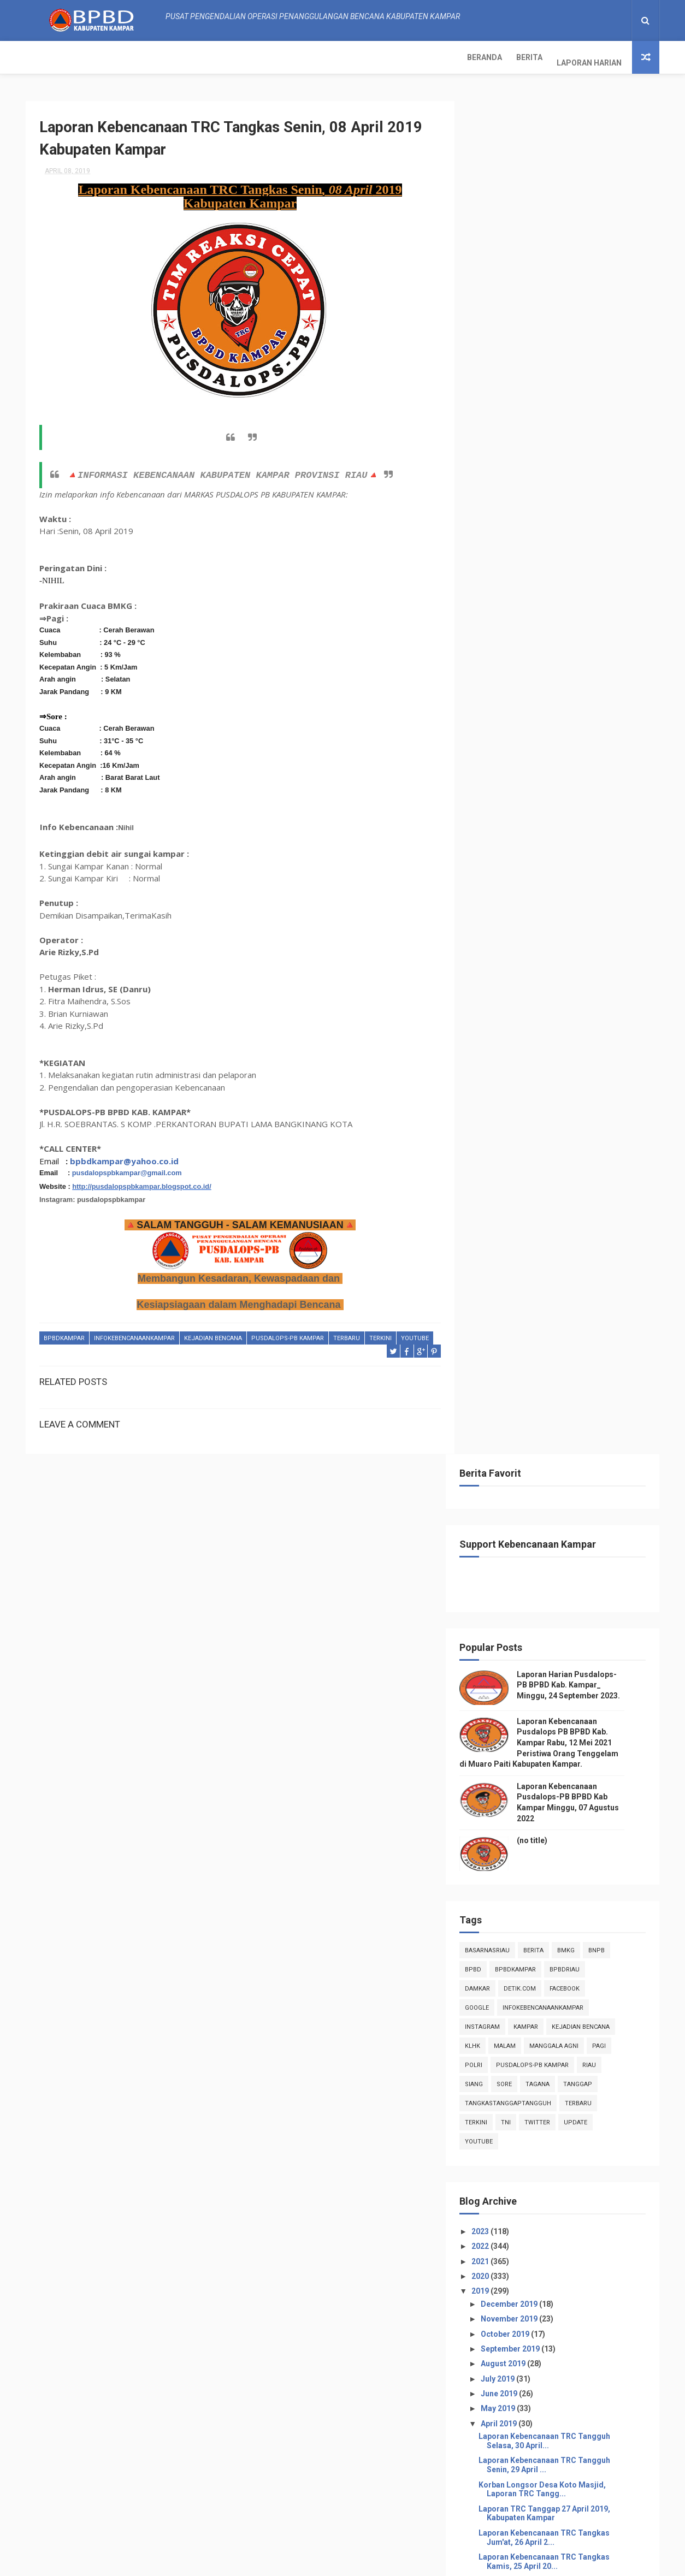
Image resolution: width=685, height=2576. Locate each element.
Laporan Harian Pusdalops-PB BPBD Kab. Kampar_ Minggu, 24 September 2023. (585, 327)
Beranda (50, 57)
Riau (606, 706)
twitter (554, 764)
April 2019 (516, 1065)
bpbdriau (581, 611)
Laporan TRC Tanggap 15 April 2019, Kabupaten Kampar (561, 1444)
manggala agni (570, 687)
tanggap (594, 726)
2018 (497, 1853)
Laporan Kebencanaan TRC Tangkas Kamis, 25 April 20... (561, 1203)
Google (494, 649)
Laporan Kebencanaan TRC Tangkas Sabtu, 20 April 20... (561, 1323)
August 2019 (520, 1005)
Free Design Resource (322, 2562)
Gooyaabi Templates (452, 2562)
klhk (489, 687)
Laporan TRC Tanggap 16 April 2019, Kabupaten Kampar (561, 1420)
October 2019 (522, 976)
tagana (554, 726)
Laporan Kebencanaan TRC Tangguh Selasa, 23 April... (561, 1251)
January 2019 (522, 1834)
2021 (497, 903)
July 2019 (515, 1020)
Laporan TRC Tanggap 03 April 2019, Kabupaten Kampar (561, 1733)
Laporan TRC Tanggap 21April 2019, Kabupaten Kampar (560, 1299)
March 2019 (519, 1804)
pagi (616, 687)
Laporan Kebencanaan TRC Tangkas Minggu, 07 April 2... (561, 1636)
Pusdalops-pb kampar (287, 1333)
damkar (494, 630)
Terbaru (346, 1333)
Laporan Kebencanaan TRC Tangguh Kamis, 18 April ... (561, 1372)
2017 (497, 1867)
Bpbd (490, 611)
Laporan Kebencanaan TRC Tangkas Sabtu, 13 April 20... (561, 1492)
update (592, 764)
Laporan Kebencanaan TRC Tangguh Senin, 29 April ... (561, 1107)
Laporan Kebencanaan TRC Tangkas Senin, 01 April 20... (561, 1781)
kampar (542, 668)
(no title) (549, 482)
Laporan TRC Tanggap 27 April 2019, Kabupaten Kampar (561, 1155)
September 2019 (527, 990)
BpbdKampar (64, 1333)
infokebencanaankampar (134, 1333)
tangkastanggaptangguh (525, 745)
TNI (523, 764)
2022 (497, 888)
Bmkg (583, 592)
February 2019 (523, 1819)
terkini (380, 1333)
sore (521, 726)
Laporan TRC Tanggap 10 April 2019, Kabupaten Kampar (561, 1564)
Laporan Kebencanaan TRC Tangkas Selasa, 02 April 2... (561, 1757)
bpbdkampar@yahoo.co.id (124, 1156)
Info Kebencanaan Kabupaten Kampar (541, 2270)
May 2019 (515, 1050)
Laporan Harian (154, 57)
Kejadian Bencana (213, 1333)
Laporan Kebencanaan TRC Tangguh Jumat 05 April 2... (561, 1685)
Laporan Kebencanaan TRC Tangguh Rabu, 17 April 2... (561, 1396)
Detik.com (537, 630)
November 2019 (526, 960)
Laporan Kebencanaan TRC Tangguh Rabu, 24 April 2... (561, 1227)
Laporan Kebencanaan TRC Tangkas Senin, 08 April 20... (561, 1612)
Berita (95, 57)
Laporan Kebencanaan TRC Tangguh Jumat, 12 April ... (561, 1516)
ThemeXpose (257, 2562)
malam (522, 687)
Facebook (581, 630)
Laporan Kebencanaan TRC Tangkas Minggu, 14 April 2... (561, 1468)
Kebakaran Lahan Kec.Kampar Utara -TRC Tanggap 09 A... (562, 1588)
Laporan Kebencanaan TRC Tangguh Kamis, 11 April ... (561, 1540)
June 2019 (516, 1035)
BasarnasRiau (504, 592)
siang (491, 726)
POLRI (490, 706)
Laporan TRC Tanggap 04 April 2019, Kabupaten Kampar (561, 1709)
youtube (58, 1347)
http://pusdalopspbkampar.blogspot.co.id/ (141, 1182)
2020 (497, 918)
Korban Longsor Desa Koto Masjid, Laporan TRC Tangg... (559, 1131)
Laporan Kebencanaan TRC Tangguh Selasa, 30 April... (561, 1083)
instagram (499, 668)
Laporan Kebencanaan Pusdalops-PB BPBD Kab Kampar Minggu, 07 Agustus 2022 (584, 2512)
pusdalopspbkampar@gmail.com (127, 1169)
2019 (497, 932)
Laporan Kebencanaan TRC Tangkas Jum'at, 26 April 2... (561, 1179)
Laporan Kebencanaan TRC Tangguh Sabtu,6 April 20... (561, 1661)
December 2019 (526, 945)
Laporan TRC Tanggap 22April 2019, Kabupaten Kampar (560, 1275)
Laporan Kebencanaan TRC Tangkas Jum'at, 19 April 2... (561, 1348)
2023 (497, 873)
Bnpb (613, 592)
